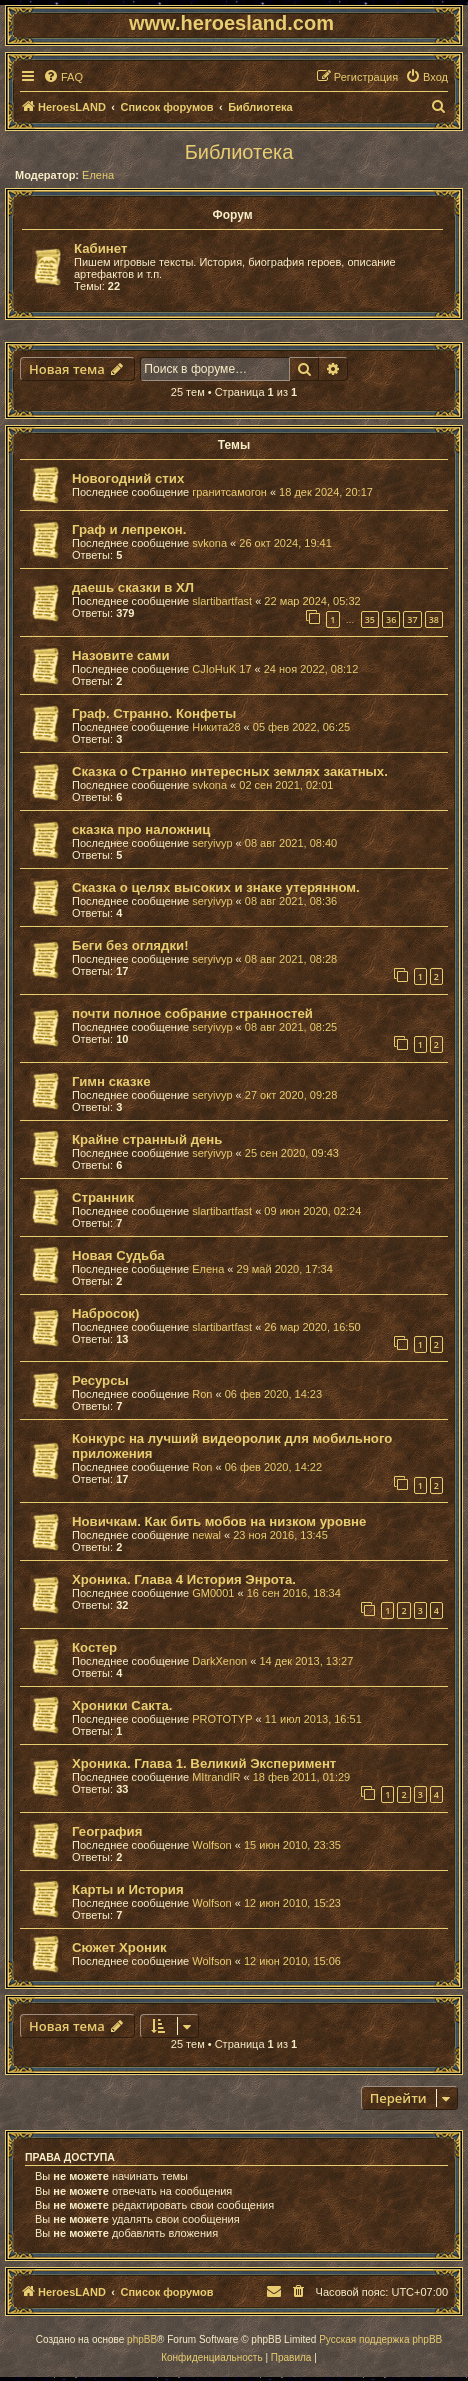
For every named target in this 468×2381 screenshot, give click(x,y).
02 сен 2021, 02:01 (286, 785)
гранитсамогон (229, 492)
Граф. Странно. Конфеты (154, 713)
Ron (202, 1394)
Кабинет (100, 248)
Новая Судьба (118, 1255)
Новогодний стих (128, 478)
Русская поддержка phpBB (380, 2339)
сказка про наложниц (141, 829)
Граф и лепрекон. (129, 529)
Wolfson (212, 1845)
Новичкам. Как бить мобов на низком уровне (219, 1521)
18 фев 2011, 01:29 (301, 1777)
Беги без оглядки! (130, 945)
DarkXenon (219, 1661)
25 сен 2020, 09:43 (292, 1153)
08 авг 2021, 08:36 (291, 901)
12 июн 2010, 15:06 (292, 1961)
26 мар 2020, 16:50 (312, 1327)
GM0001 (213, 1593)
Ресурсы (100, 1380)
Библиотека (239, 152)
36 (391, 619)
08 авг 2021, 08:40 (291, 843)
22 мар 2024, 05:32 (312, 601)
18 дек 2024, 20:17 (326, 492)
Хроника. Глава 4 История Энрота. (184, 1579)
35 (370, 619)
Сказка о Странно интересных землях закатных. (230, 771)
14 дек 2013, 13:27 (306, 1661)
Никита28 (216, 727)
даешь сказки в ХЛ (133, 587)
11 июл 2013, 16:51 (313, 1719)
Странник (103, 1197)
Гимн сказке (111, 1081)
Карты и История (128, 1889)
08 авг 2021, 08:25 (291, 1027)
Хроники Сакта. (122, 1705)
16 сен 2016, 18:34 (294, 1593)
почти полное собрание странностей (192, 1013)
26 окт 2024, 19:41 (285, 543)
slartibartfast (222, 601)
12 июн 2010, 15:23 (292, 1903)
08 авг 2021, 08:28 (291, 959)
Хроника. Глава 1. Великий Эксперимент (204, 1763)
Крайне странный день (147, 1139)
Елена (98, 175)
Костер (94, 1647)
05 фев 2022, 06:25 (301, 727)
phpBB (142, 2339)
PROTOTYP (222, 1719)
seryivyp (212, 843)
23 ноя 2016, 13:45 (280, 1535)
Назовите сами (121, 655)
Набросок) (105, 1313)
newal (206, 1535)
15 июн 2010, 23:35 (292, 1845)
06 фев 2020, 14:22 (273, 1467)
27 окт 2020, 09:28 (291, 1095)
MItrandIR (216, 1777)
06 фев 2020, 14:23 (273, 1394)
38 (434, 619)
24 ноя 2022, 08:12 (311, 669)
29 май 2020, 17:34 (285, 1269)
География (107, 1831)
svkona (209, 543)
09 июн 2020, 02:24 (312, 1211)
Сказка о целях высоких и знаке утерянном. (216, 887)
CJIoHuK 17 (221, 669)
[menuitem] (63, 77)
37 (412, 619)
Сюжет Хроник (119, 1947)
